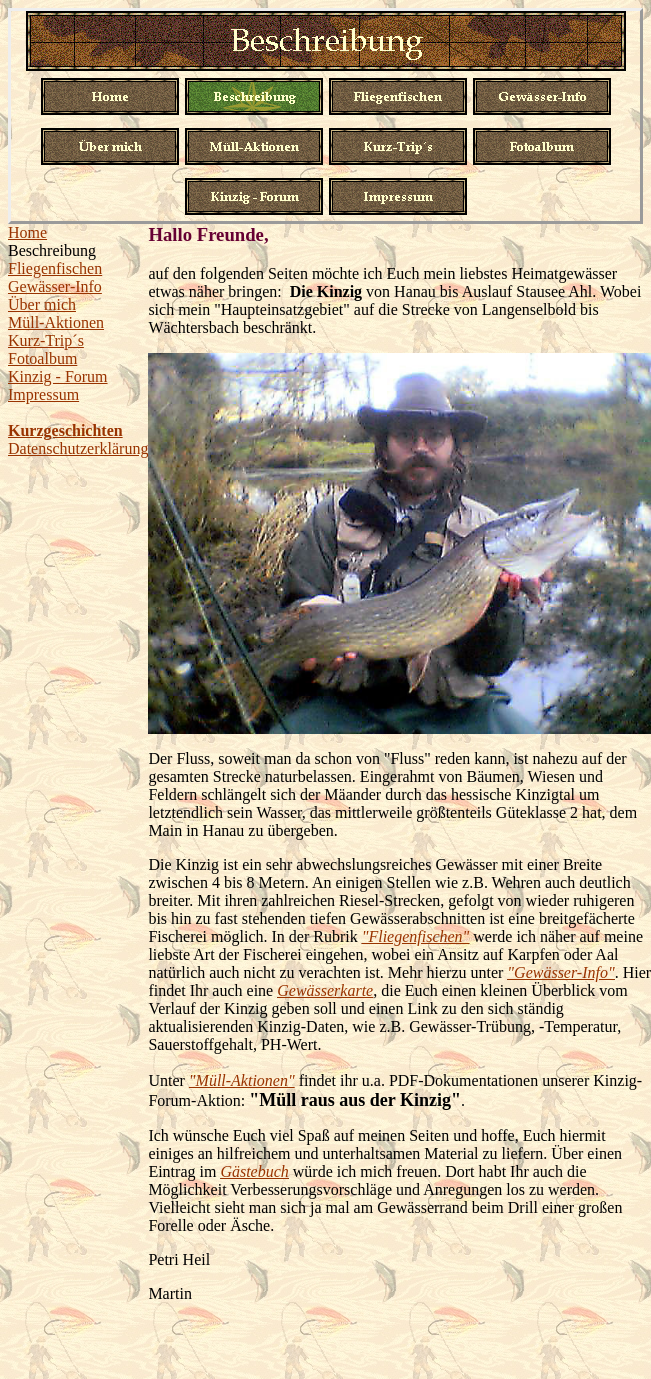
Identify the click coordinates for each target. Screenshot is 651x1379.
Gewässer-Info (55, 286)
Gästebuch (254, 1171)
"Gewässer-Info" (560, 972)
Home (27, 232)
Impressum (43, 394)
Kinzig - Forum (58, 376)
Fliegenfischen (55, 268)
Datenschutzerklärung (78, 448)
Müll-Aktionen (56, 322)
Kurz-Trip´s (46, 340)
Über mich (42, 304)
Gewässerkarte (325, 990)
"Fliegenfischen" (416, 936)
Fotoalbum (42, 358)
